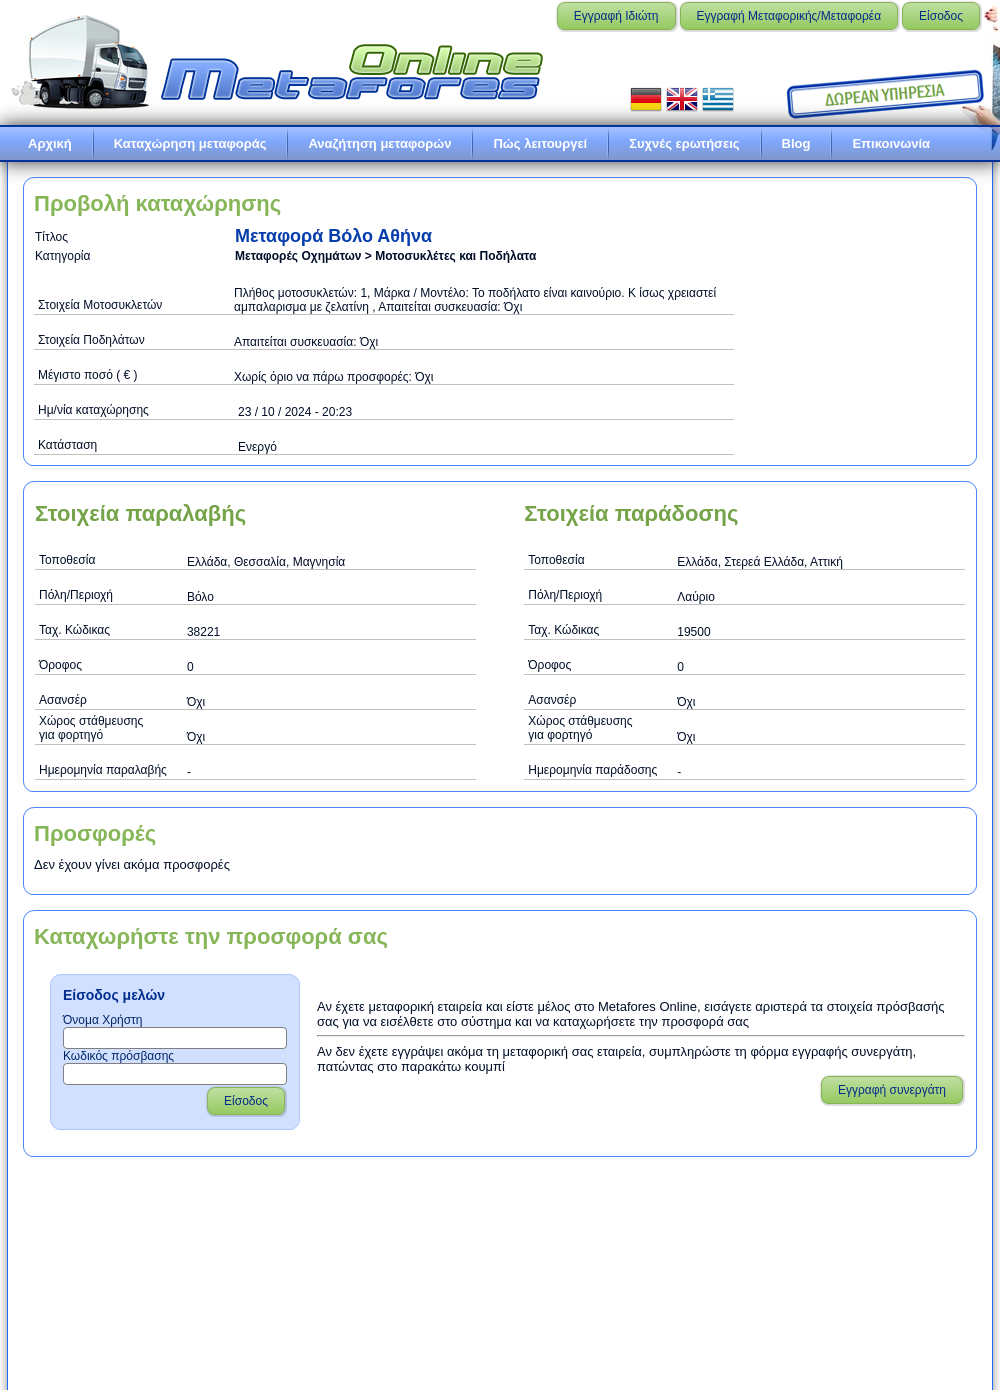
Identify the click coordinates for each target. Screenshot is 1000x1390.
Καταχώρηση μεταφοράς (190, 143)
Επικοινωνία (891, 143)
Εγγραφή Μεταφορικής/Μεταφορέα (789, 16)
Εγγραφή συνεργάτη (892, 1090)
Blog (796, 143)
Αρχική (50, 143)
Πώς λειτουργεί (540, 143)
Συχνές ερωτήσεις (684, 143)
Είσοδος (941, 16)
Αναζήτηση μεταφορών (379, 143)
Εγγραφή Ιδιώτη (616, 16)
